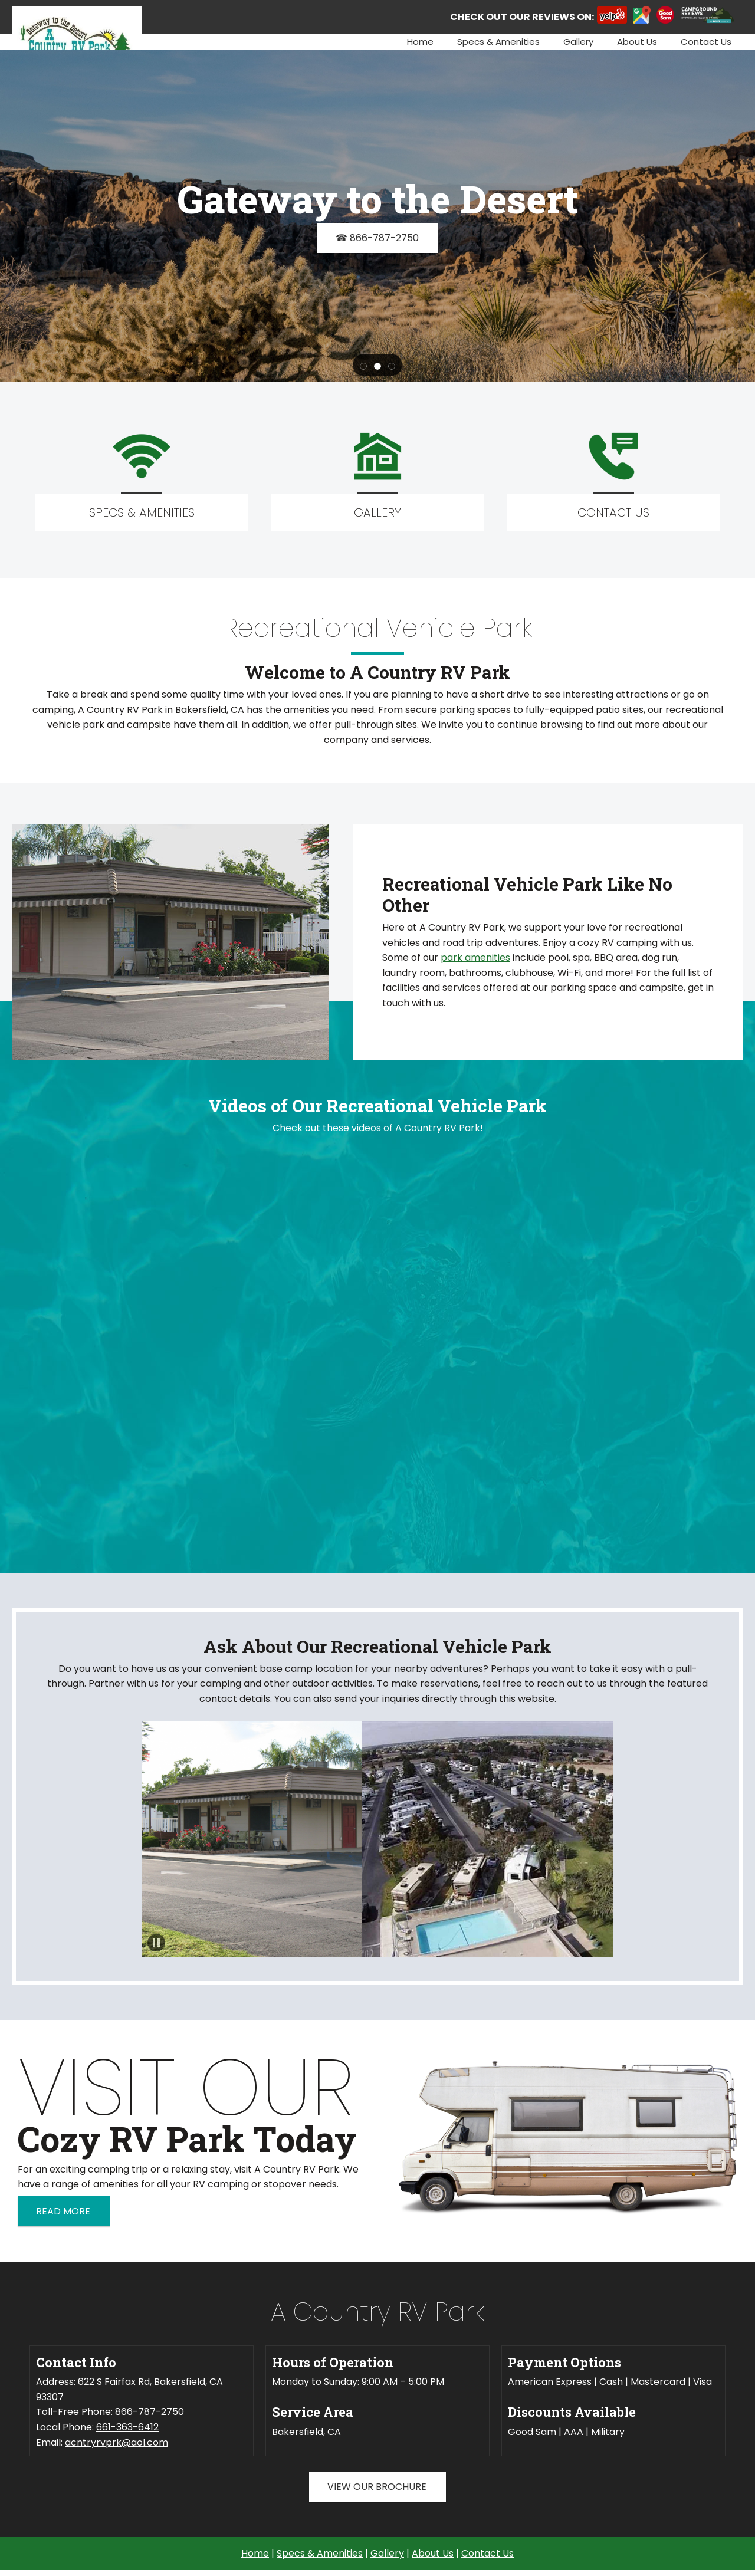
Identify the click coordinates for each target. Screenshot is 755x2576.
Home (255, 2553)
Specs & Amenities (320, 2553)
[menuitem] (420, 42)
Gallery (387, 2553)
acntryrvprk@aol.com (116, 2442)
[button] (363, 366)
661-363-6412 (127, 2427)
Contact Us (487, 2553)
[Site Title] (77, 21)
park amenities (475, 957)
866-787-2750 (149, 2412)
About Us (433, 2553)
